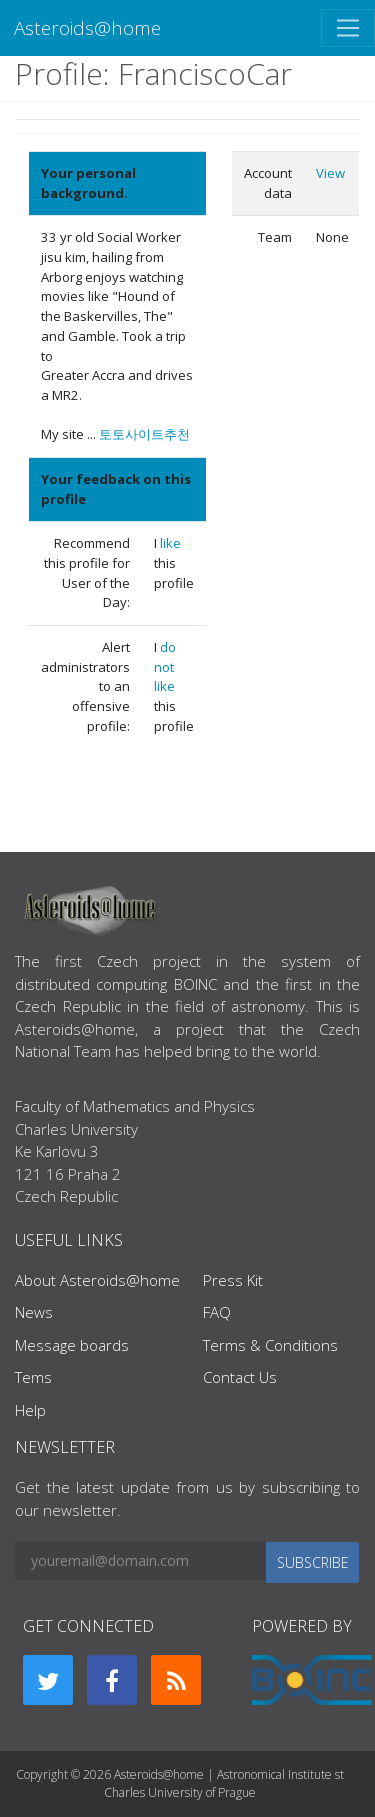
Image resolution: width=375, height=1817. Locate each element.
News (34, 1312)
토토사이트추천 (144, 434)
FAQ (217, 1312)
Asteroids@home (87, 27)
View (330, 173)
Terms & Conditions (270, 1345)
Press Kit (233, 1280)
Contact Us (240, 1377)
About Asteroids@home (97, 1280)
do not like (165, 666)
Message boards (72, 1345)
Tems (33, 1377)
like (170, 543)
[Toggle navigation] (348, 28)
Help (30, 1410)
